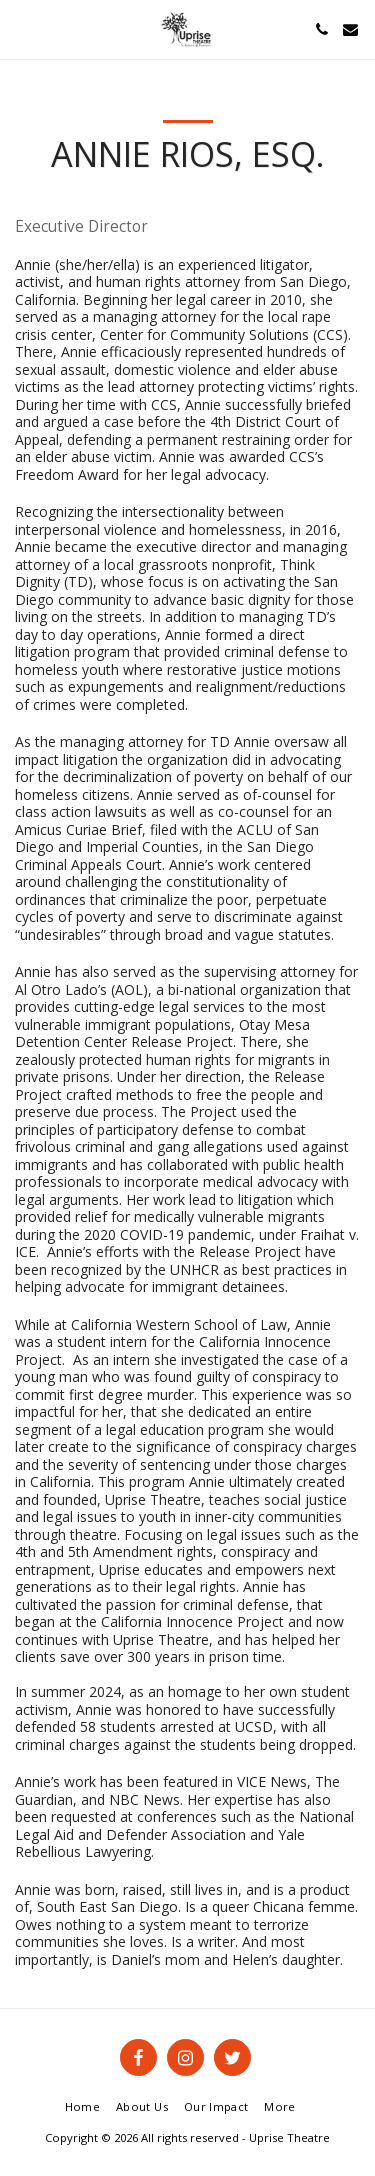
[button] (22, 28)
